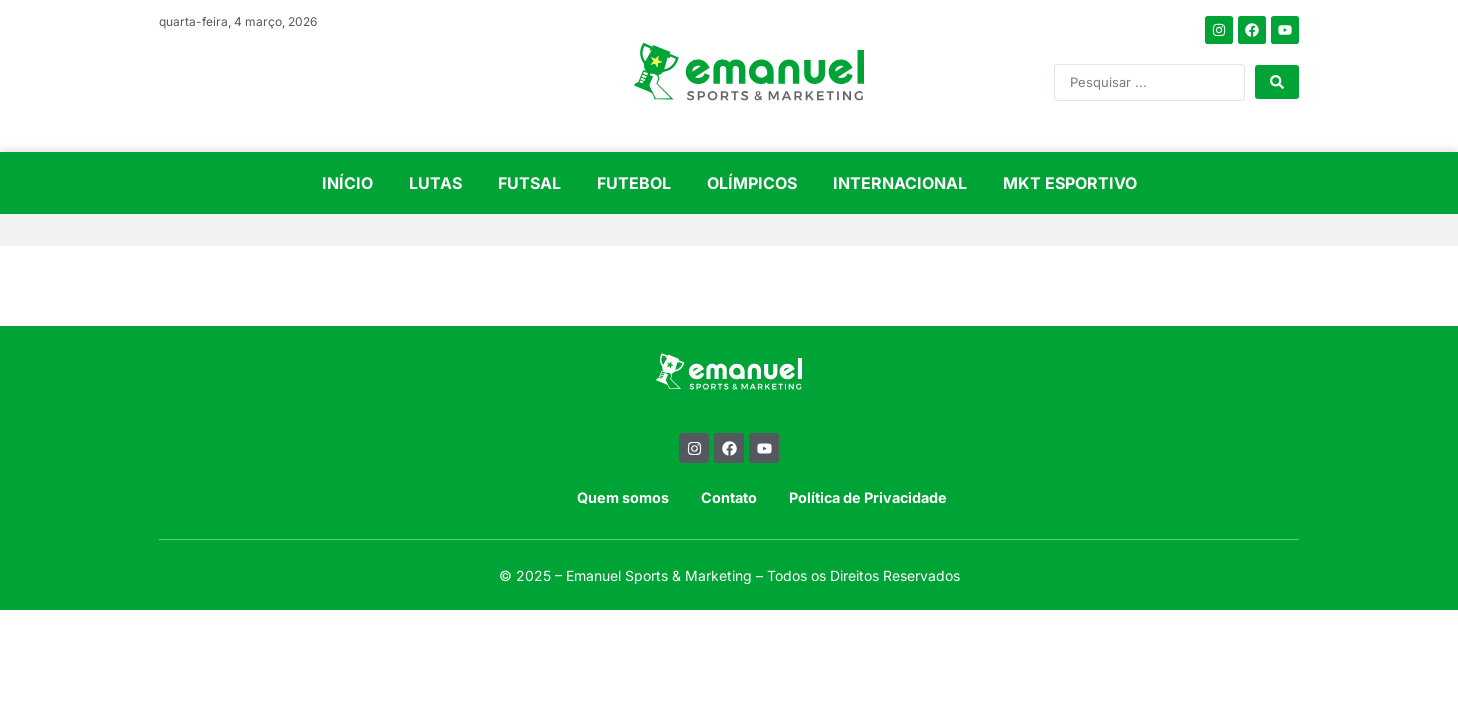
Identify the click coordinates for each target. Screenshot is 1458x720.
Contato (729, 497)
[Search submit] (1277, 82)
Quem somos (623, 497)
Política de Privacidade (868, 497)
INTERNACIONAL (900, 183)
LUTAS (435, 183)
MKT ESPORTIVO (1070, 183)
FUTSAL (529, 183)
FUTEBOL (634, 183)
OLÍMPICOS (752, 183)
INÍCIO (347, 183)
